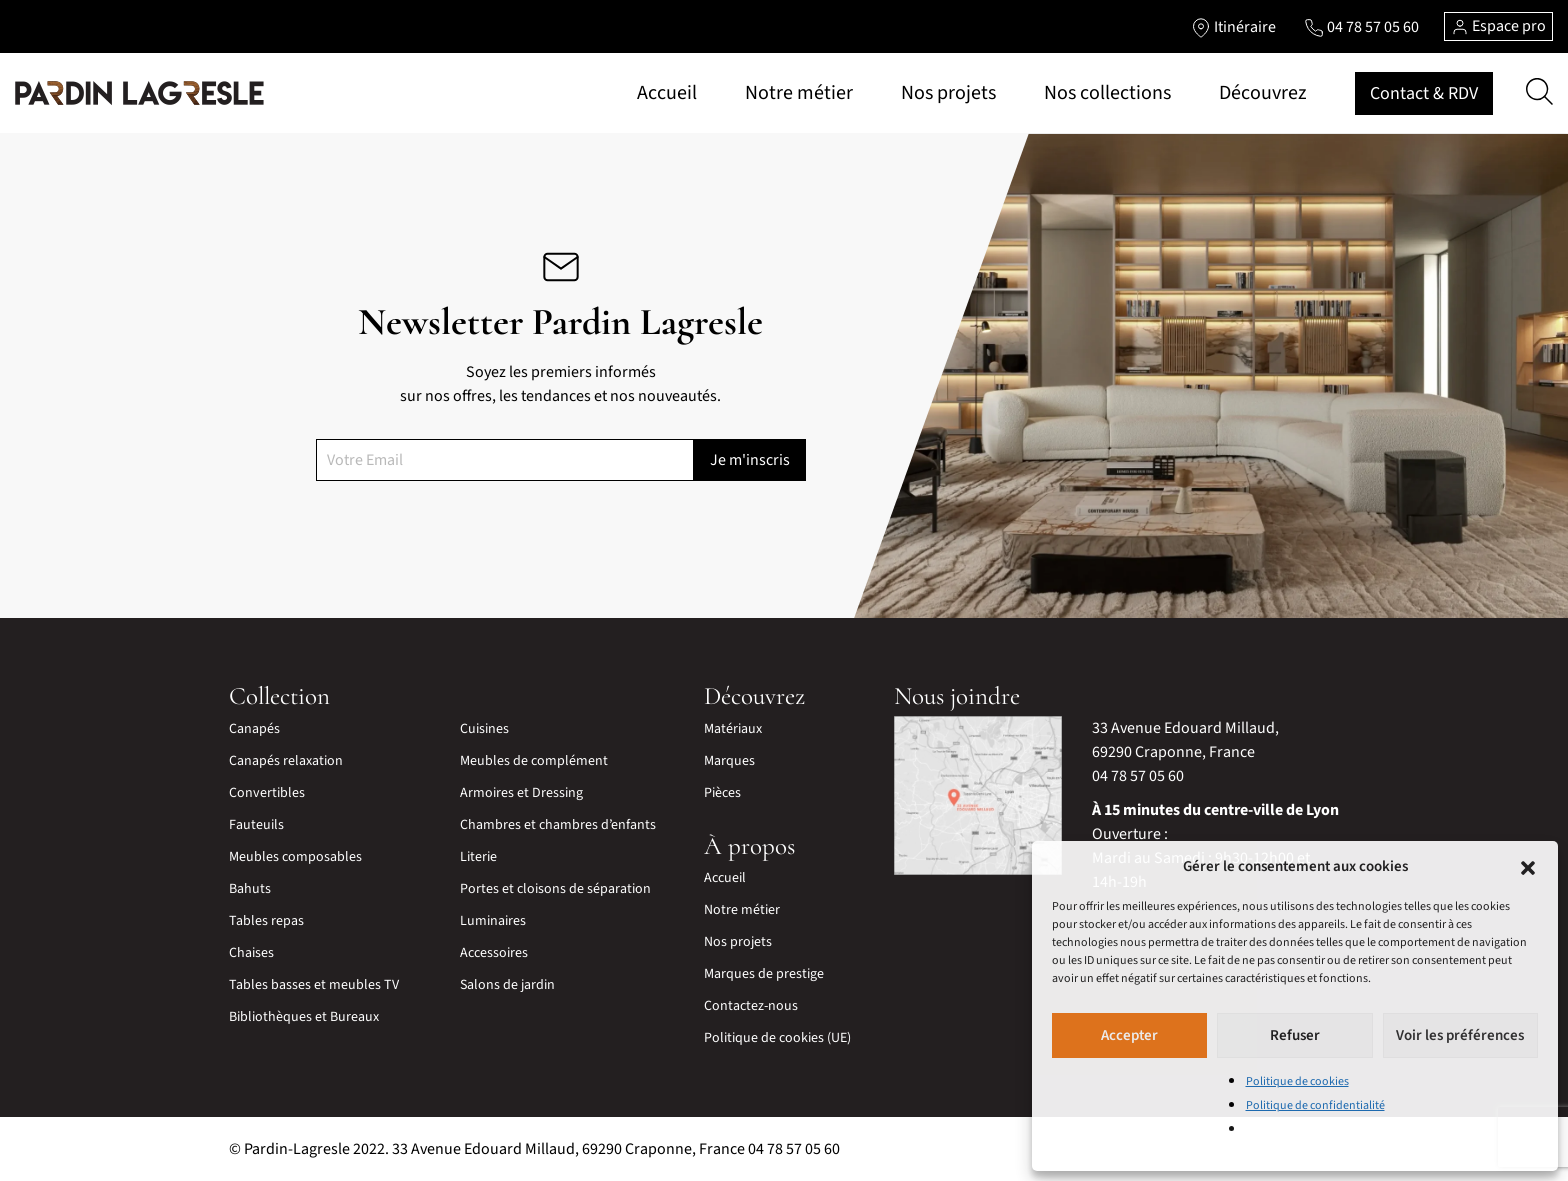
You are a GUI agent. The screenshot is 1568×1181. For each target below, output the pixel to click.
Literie (478, 857)
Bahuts (250, 889)
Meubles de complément (534, 761)
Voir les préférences (1460, 1035)
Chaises (251, 953)
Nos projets (948, 93)
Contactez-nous (751, 1006)
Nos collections (1107, 93)
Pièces (722, 793)
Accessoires (494, 953)
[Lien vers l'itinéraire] (1233, 27)
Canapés (254, 729)
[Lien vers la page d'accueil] (139, 93)
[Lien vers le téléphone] (1361, 27)
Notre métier (799, 93)
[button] (1528, 867)
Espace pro (1498, 26)
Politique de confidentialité (1315, 1105)
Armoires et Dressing (521, 793)
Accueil (667, 93)
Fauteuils (256, 825)
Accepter (1129, 1035)
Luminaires (493, 921)
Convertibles (267, 793)
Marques (729, 761)
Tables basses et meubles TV (314, 985)
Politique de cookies (1297, 1081)
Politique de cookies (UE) (777, 1038)
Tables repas (266, 921)
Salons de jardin (507, 985)
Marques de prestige (764, 974)
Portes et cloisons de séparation (555, 889)
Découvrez (1263, 93)
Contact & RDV (1424, 93)
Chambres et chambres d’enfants (558, 825)
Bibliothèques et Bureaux (304, 1017)
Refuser (1295, 1035)
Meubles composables (295, 857)
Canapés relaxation (286, 761)
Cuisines (484, 729)
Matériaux (733, 729)
